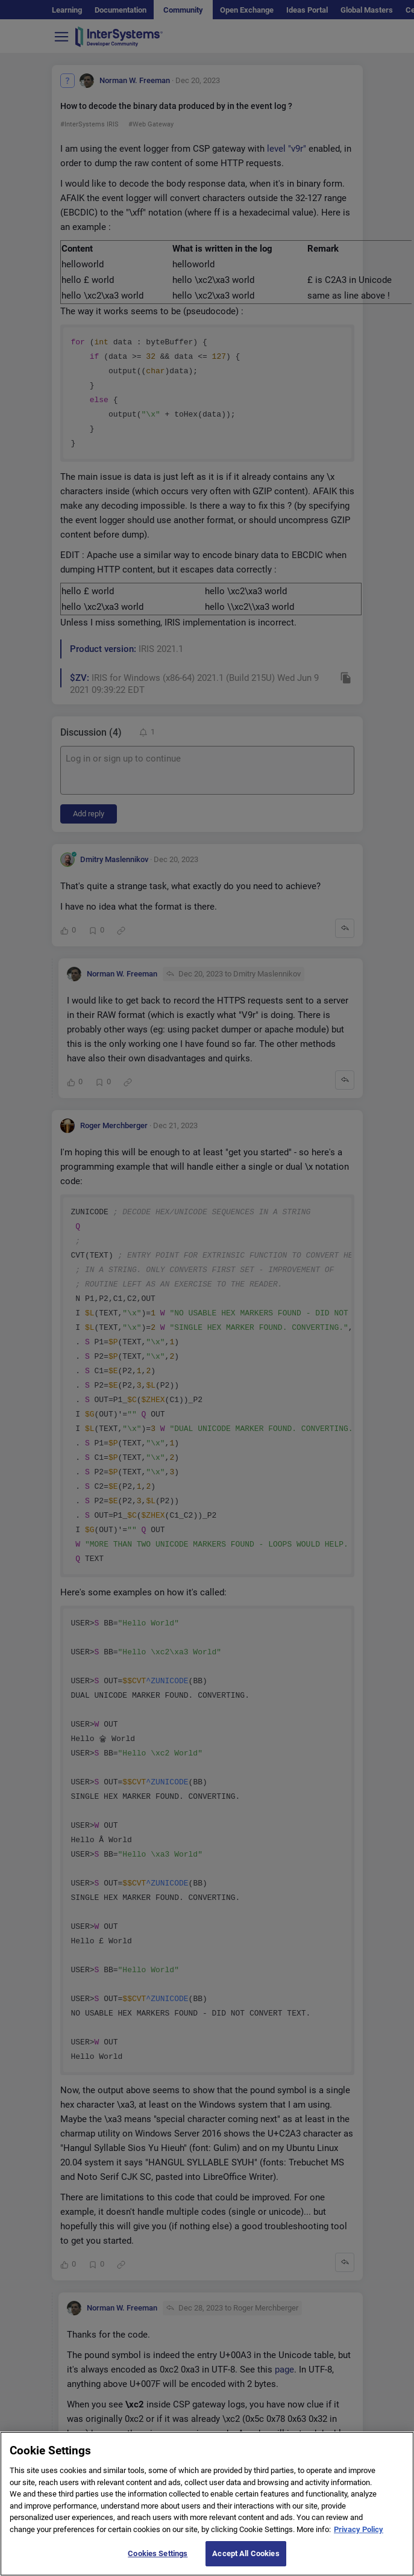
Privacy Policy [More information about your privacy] (358, 2542)
